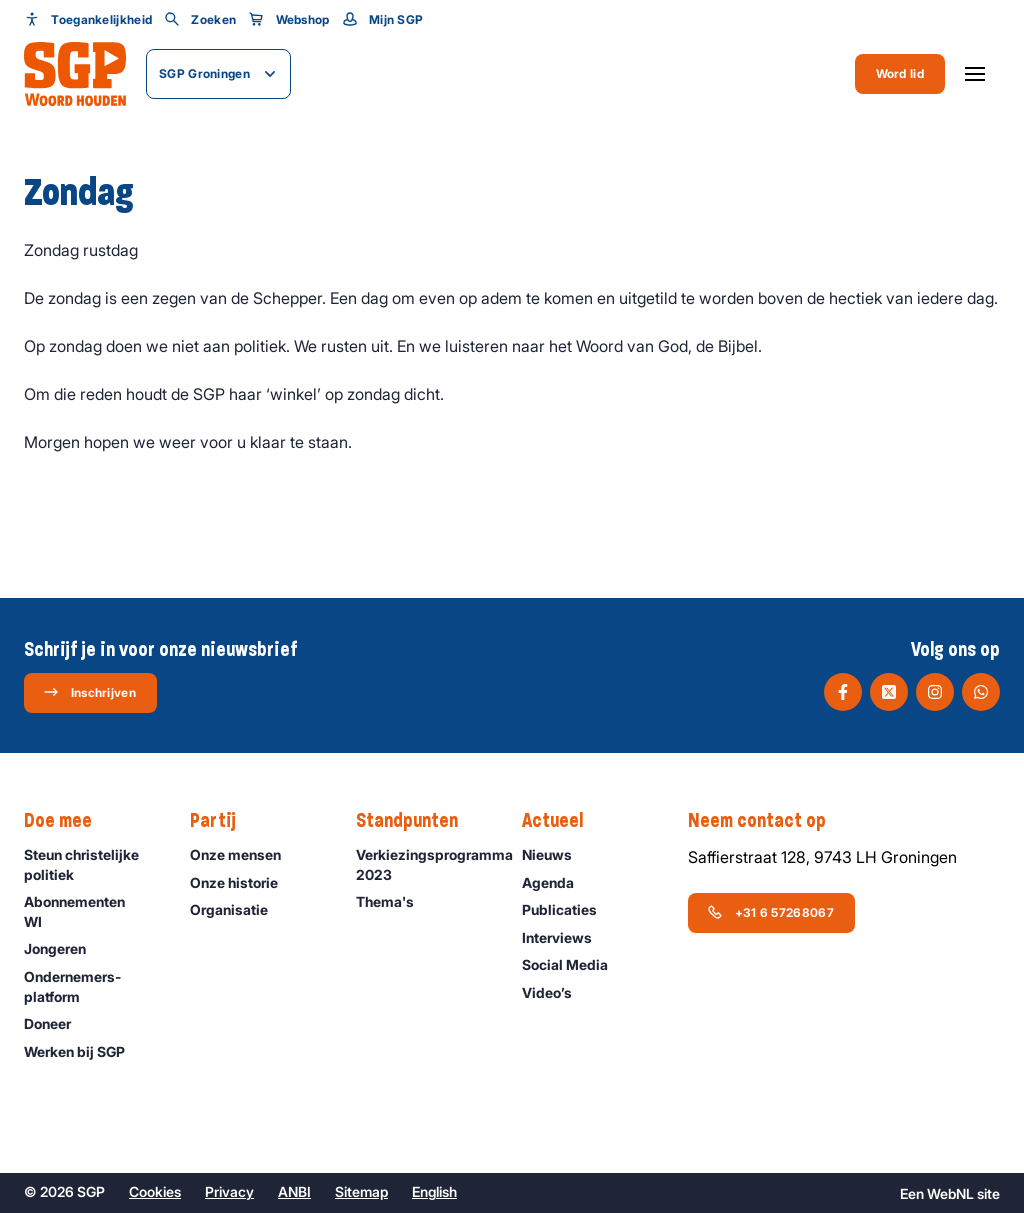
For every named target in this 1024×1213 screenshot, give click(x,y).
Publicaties (568, 909)
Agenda (557, 882)
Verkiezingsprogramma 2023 (429, 864)
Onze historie (243, 882)
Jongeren (64, 948)
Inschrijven (89, 692)
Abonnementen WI (90, 911)
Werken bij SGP (83, 1051)
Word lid (900, 73)
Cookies (155, 1191)
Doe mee (68, 821)
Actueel (562, 821)
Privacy (229, 1191)
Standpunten (417, 821)
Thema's (394, 901)
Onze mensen (244, 854)
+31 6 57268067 (770, 912)
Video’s (556, 992)
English (434, 1191)
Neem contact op (767, 821)
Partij (223, 821)
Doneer (56, 1023)
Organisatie (238, 909)
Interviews (566, 937)
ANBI (294, 1191)
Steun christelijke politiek (90, 864)
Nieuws (556, 854)
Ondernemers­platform (90, 986)
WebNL (950, 1193)
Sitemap (361, 1191)
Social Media (574, 964)
